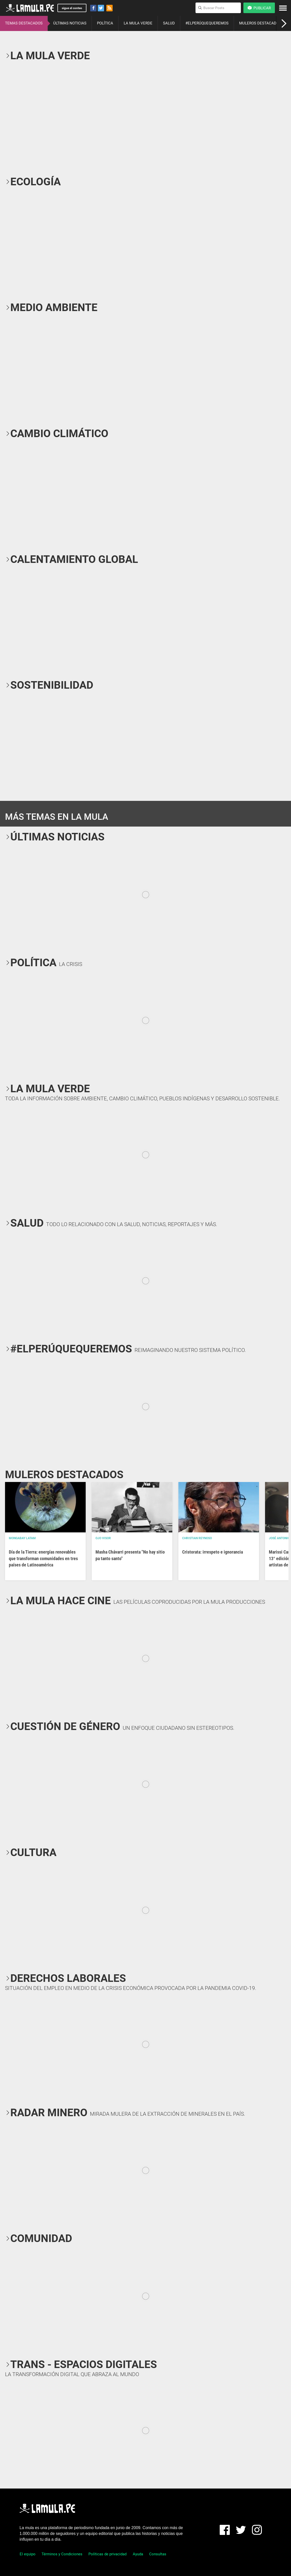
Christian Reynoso (197, 1538)
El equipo (28, 2554)
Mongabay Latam (22, 1538)
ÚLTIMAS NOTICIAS (69, 23)
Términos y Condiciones (62, 2554)
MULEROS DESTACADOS (260, 23)
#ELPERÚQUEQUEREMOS (207, 23)
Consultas (157, 2554)
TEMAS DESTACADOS (24, 23)
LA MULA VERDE (138, 23)
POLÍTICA (105, 23)
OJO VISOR (103, 1538)
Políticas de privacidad (107, 2554)
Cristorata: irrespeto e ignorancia (212, 1552)
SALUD (169, 23)
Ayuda (138, 2554)
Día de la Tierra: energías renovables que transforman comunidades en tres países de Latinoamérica (43, 1558)
